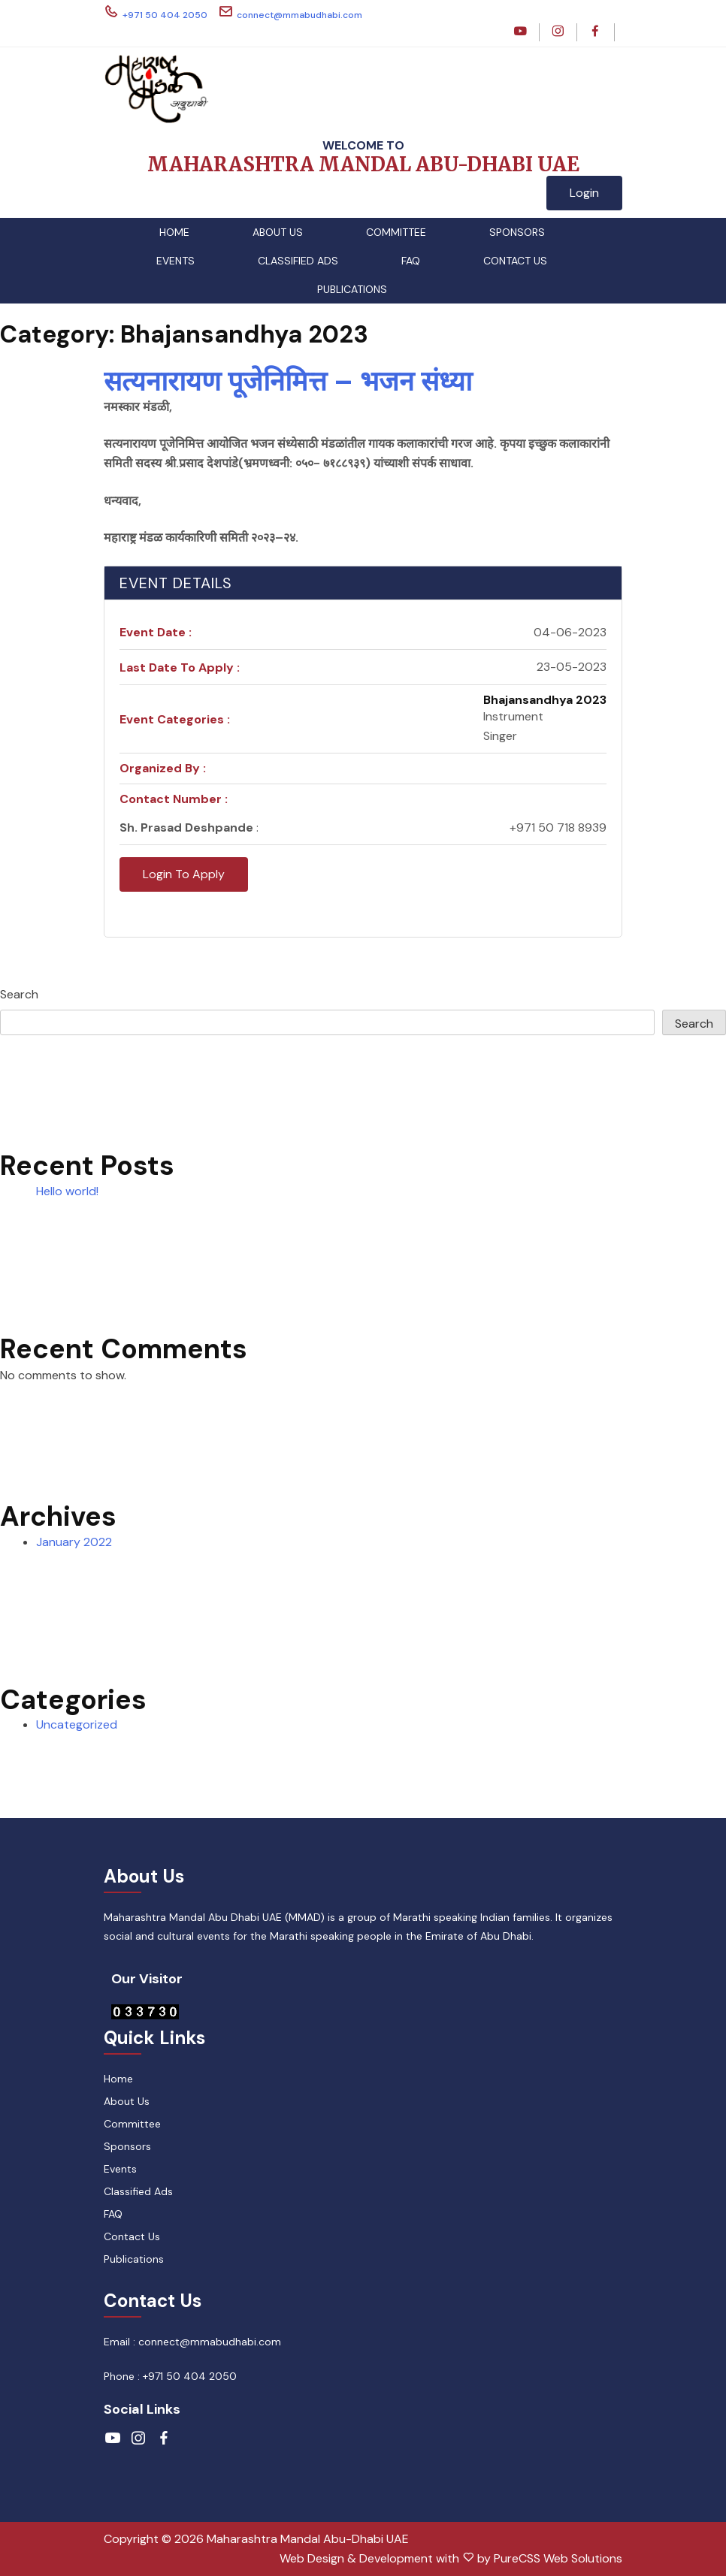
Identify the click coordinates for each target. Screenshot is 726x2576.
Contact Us (515, 260)
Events (175, 260)
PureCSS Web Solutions (558, 2558)
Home (174, 232)
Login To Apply (184, 874)
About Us (278, 232)
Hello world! (67, 1191)
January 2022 (74, 1542)
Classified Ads (298, 260)
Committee (396, 232)
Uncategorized (76, 1724)
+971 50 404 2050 (155, 12)
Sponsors (517, 232)
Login (584, 193)
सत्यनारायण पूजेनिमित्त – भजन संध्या (288, 381)
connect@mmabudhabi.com (290, 12)
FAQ (410, 260)
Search (19, 994)
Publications (352, 289)
